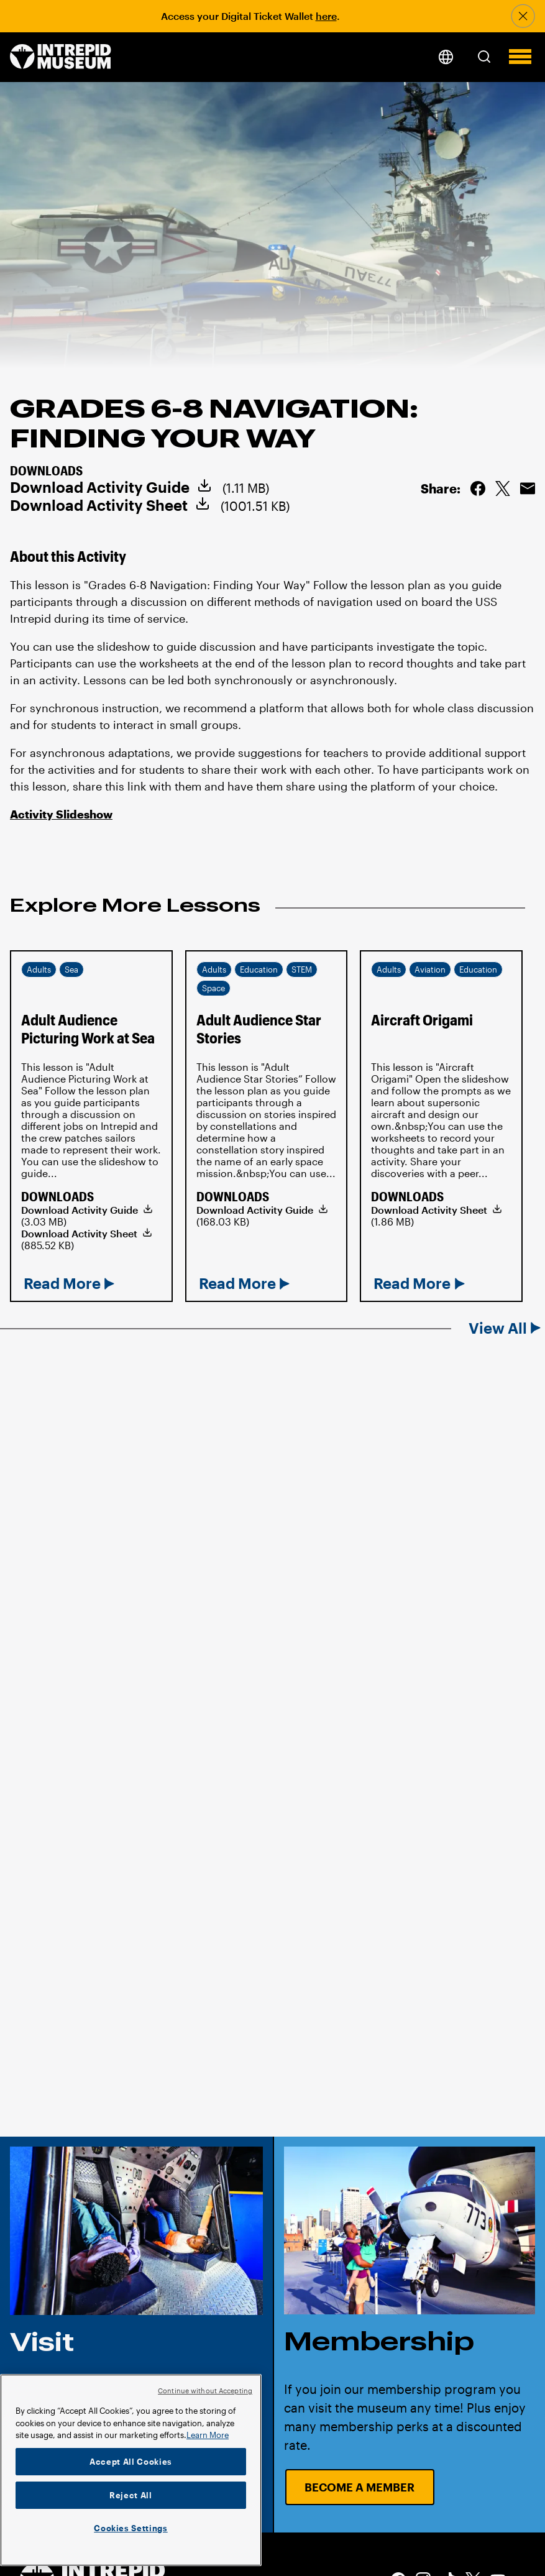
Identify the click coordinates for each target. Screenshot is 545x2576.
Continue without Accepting (205, 2390)
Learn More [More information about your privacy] (207, 2435)
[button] (484, 57)
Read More (62, 1283)
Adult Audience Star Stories (258, 1029)
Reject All (130, 2495)
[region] (131, 2470)
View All (498, 1328)
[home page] (60, 57)
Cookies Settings (131, 2528)
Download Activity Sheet (99, 505)
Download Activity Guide (100, 487)
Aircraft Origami (422, 1020)
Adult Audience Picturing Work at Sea (88, 1029)
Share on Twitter (502, 488)
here (326, 16)
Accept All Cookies (130, 2462)
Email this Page (527, 488)
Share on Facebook (477, 488)
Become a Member (359, 2487)
